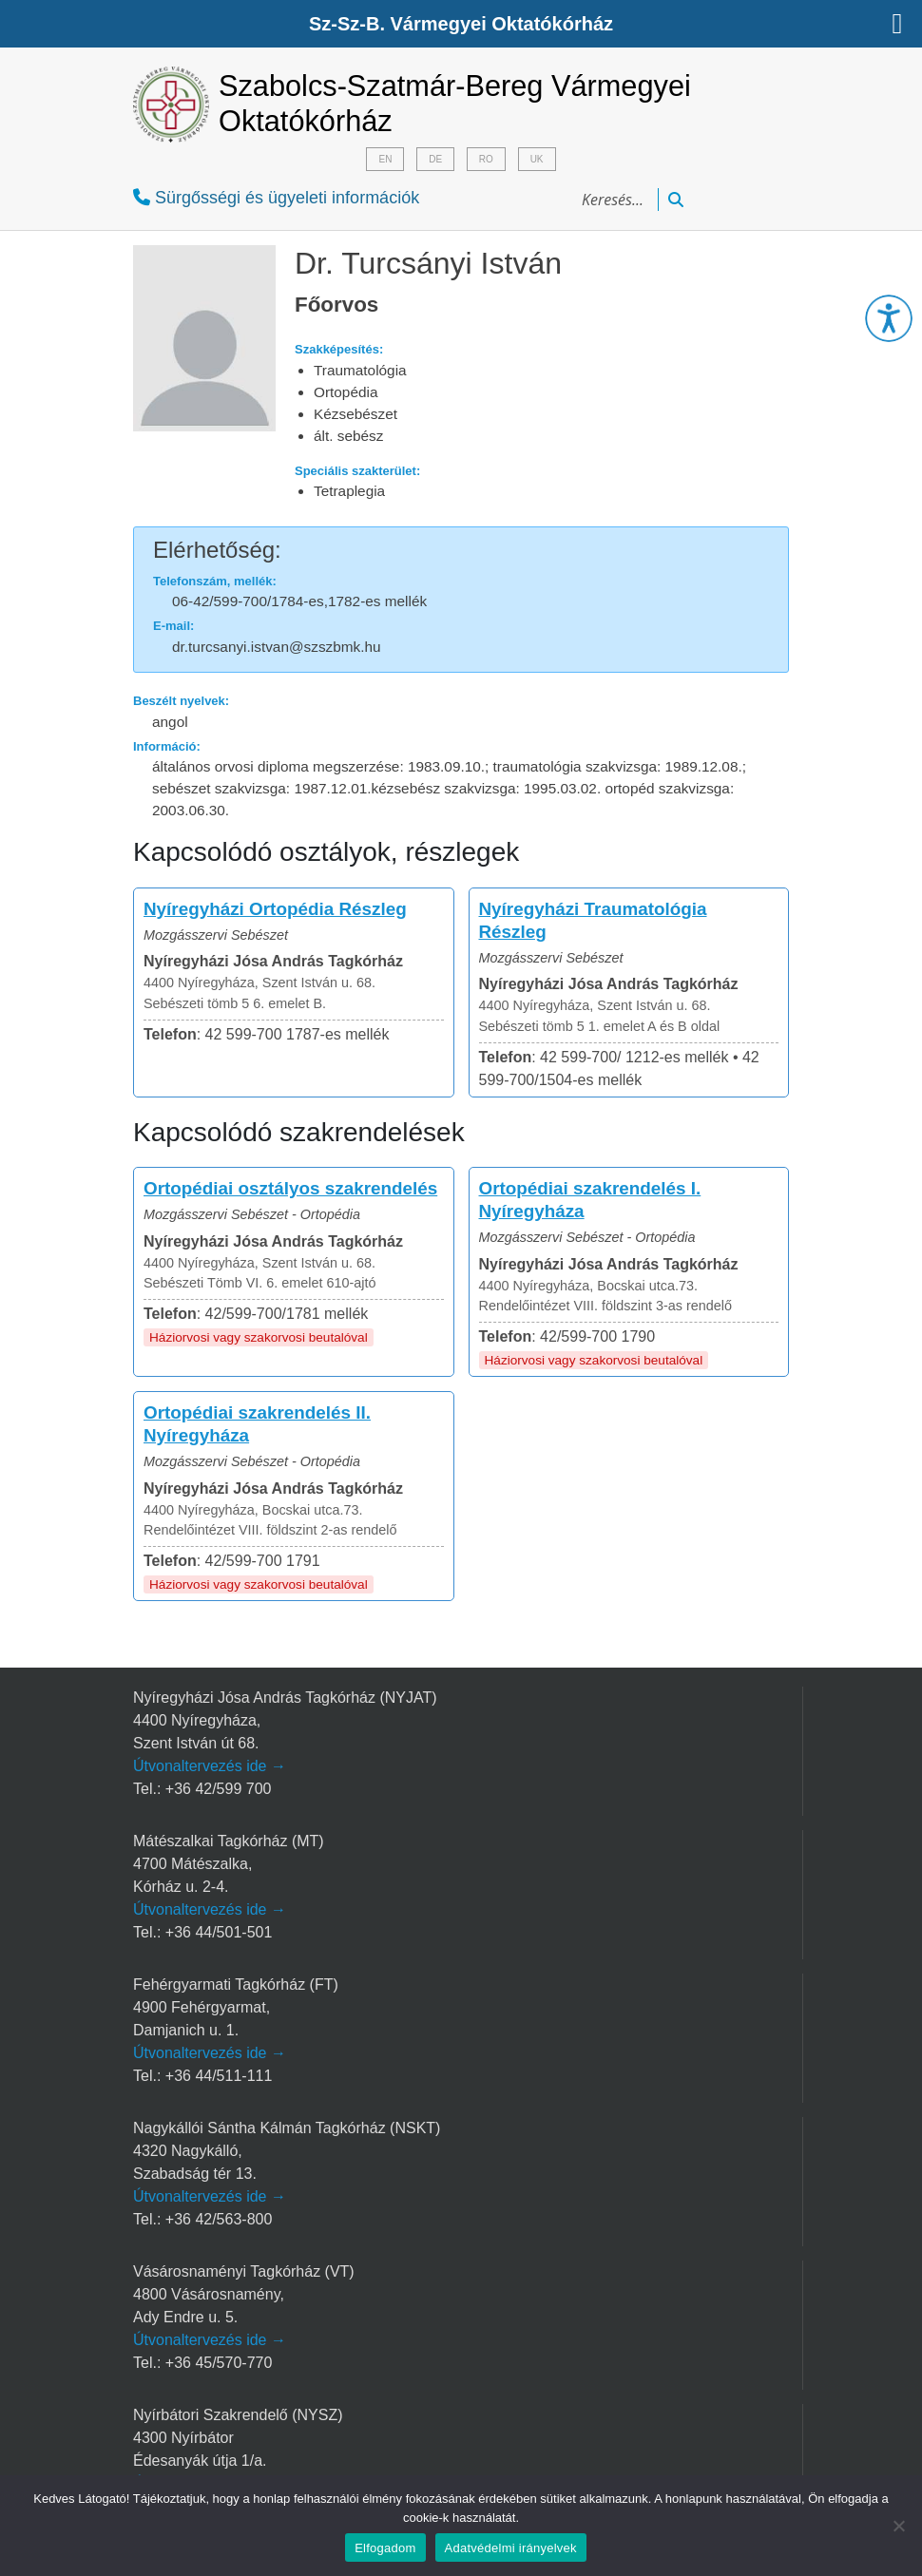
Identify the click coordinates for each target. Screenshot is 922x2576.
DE (435, 159)
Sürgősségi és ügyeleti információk (276, 197)
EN (385, 159)
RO (486, 159)
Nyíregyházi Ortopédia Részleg (275, 909)
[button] (888, 318)
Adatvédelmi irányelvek (511, 2548)
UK (537, 159)
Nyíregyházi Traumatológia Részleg (593, 920)
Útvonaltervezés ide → (209, 1766)
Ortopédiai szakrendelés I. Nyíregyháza (590, 1199)
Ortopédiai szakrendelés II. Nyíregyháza (257, 1423)
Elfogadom (385, 2548)
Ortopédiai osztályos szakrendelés (290, 1188)
